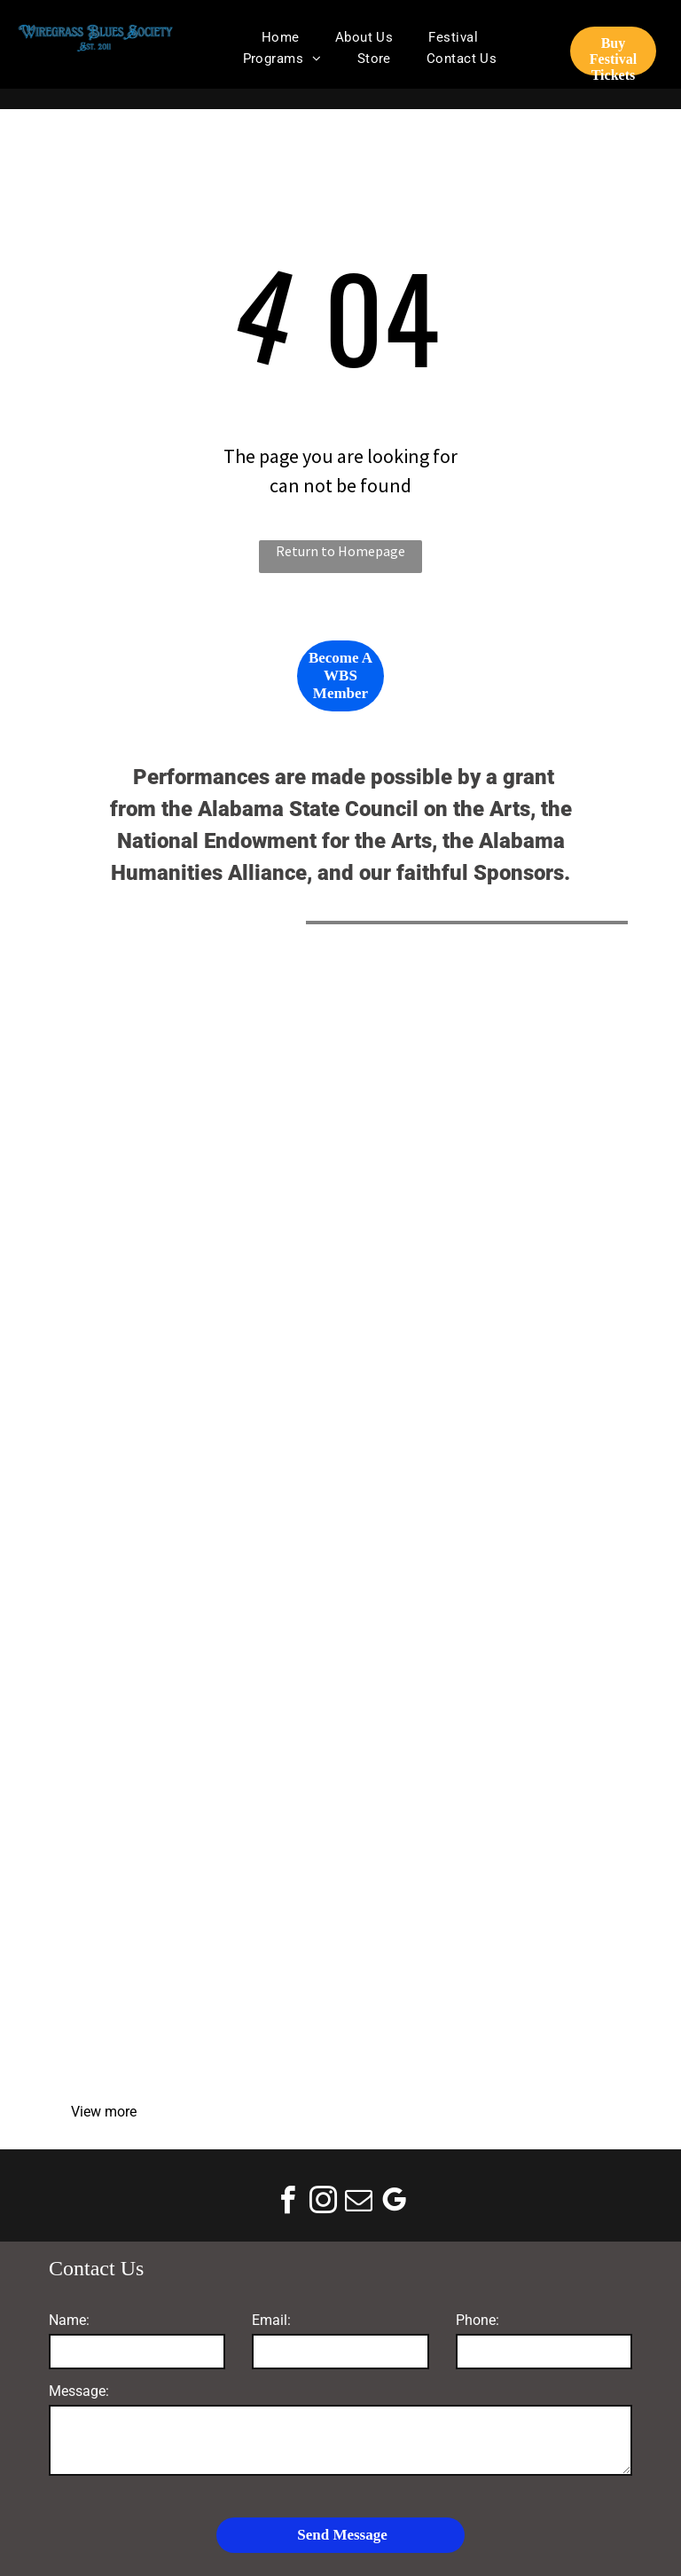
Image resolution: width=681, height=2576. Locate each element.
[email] (358, 2203)
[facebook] (287, 2203)
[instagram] (323, 2203)
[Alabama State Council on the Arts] (201, 1119)
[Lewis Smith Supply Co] (201, 1676)
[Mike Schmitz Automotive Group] (201, 1398)
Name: (69, 2320)
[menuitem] (280, 37)
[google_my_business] (394, 2203)
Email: (271, 2320)
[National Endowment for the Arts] (479, 1119)
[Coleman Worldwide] (479, 1676)
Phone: (477, 2320)
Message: (79, 2391)
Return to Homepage (340, 551)
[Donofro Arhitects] (479, 1398)
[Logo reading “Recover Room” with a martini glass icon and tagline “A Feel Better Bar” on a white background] (201, 1955)
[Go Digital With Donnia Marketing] (479, 1955)
